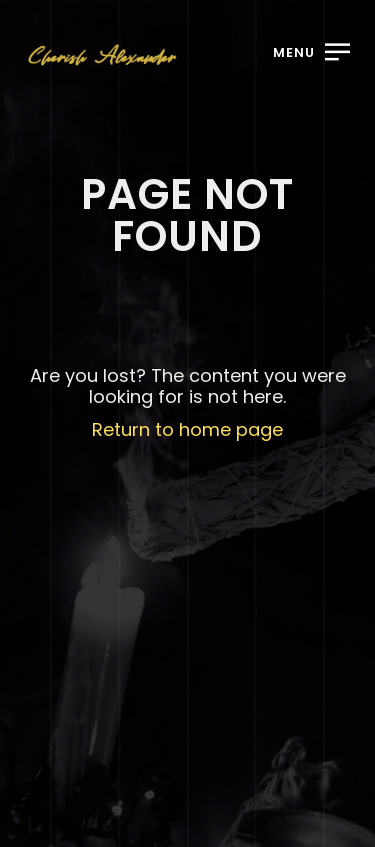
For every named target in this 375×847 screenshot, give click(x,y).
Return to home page (187, 429)
